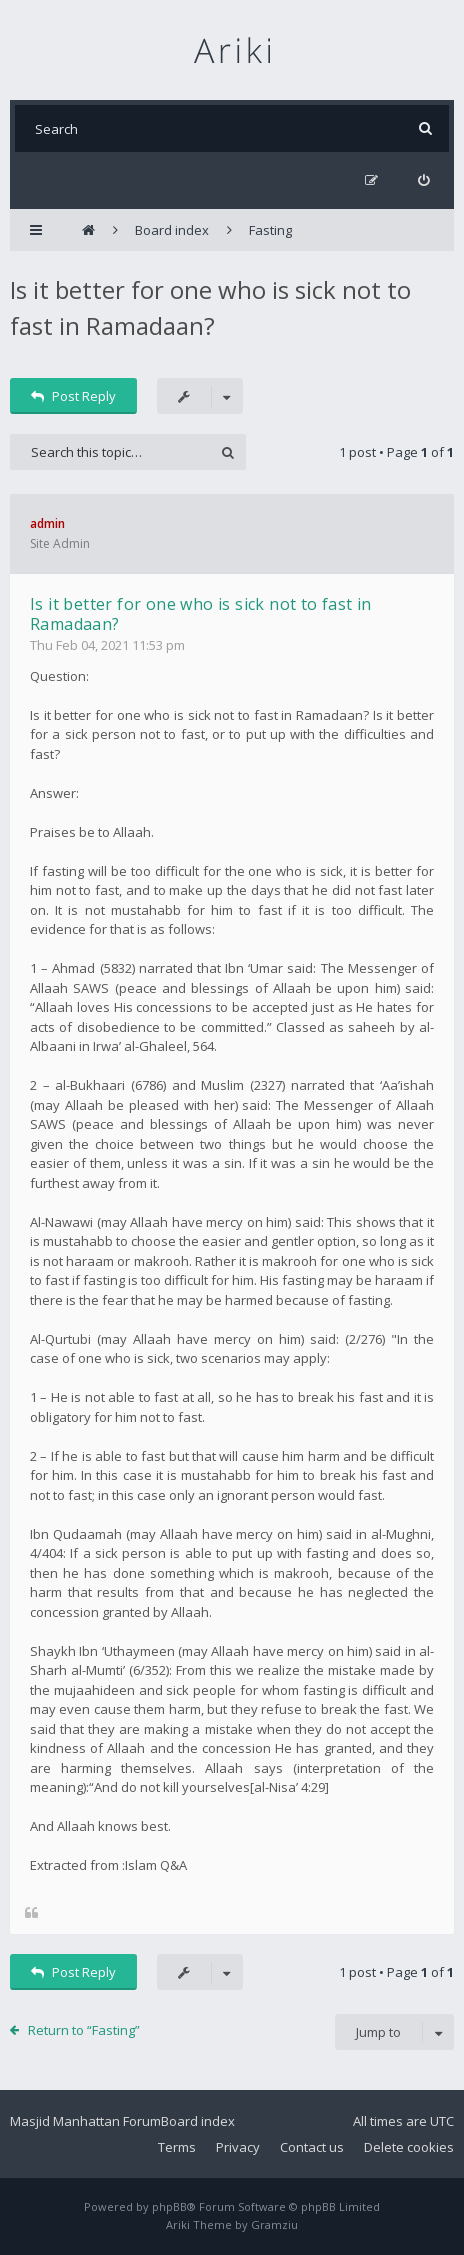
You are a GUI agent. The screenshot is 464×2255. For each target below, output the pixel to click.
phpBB (169, 2206)
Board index (198, 2121)
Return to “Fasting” (84, 2030)
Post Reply (73, 396)
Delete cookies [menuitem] (409, 2147)
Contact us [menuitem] (312, 2147)
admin (47, 523)
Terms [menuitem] (177, 2147)
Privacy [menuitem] (238, 2147)
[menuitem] (423, 180)
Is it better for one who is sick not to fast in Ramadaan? (201, 614)
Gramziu (274, 2224)
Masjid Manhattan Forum (85, 2121)
